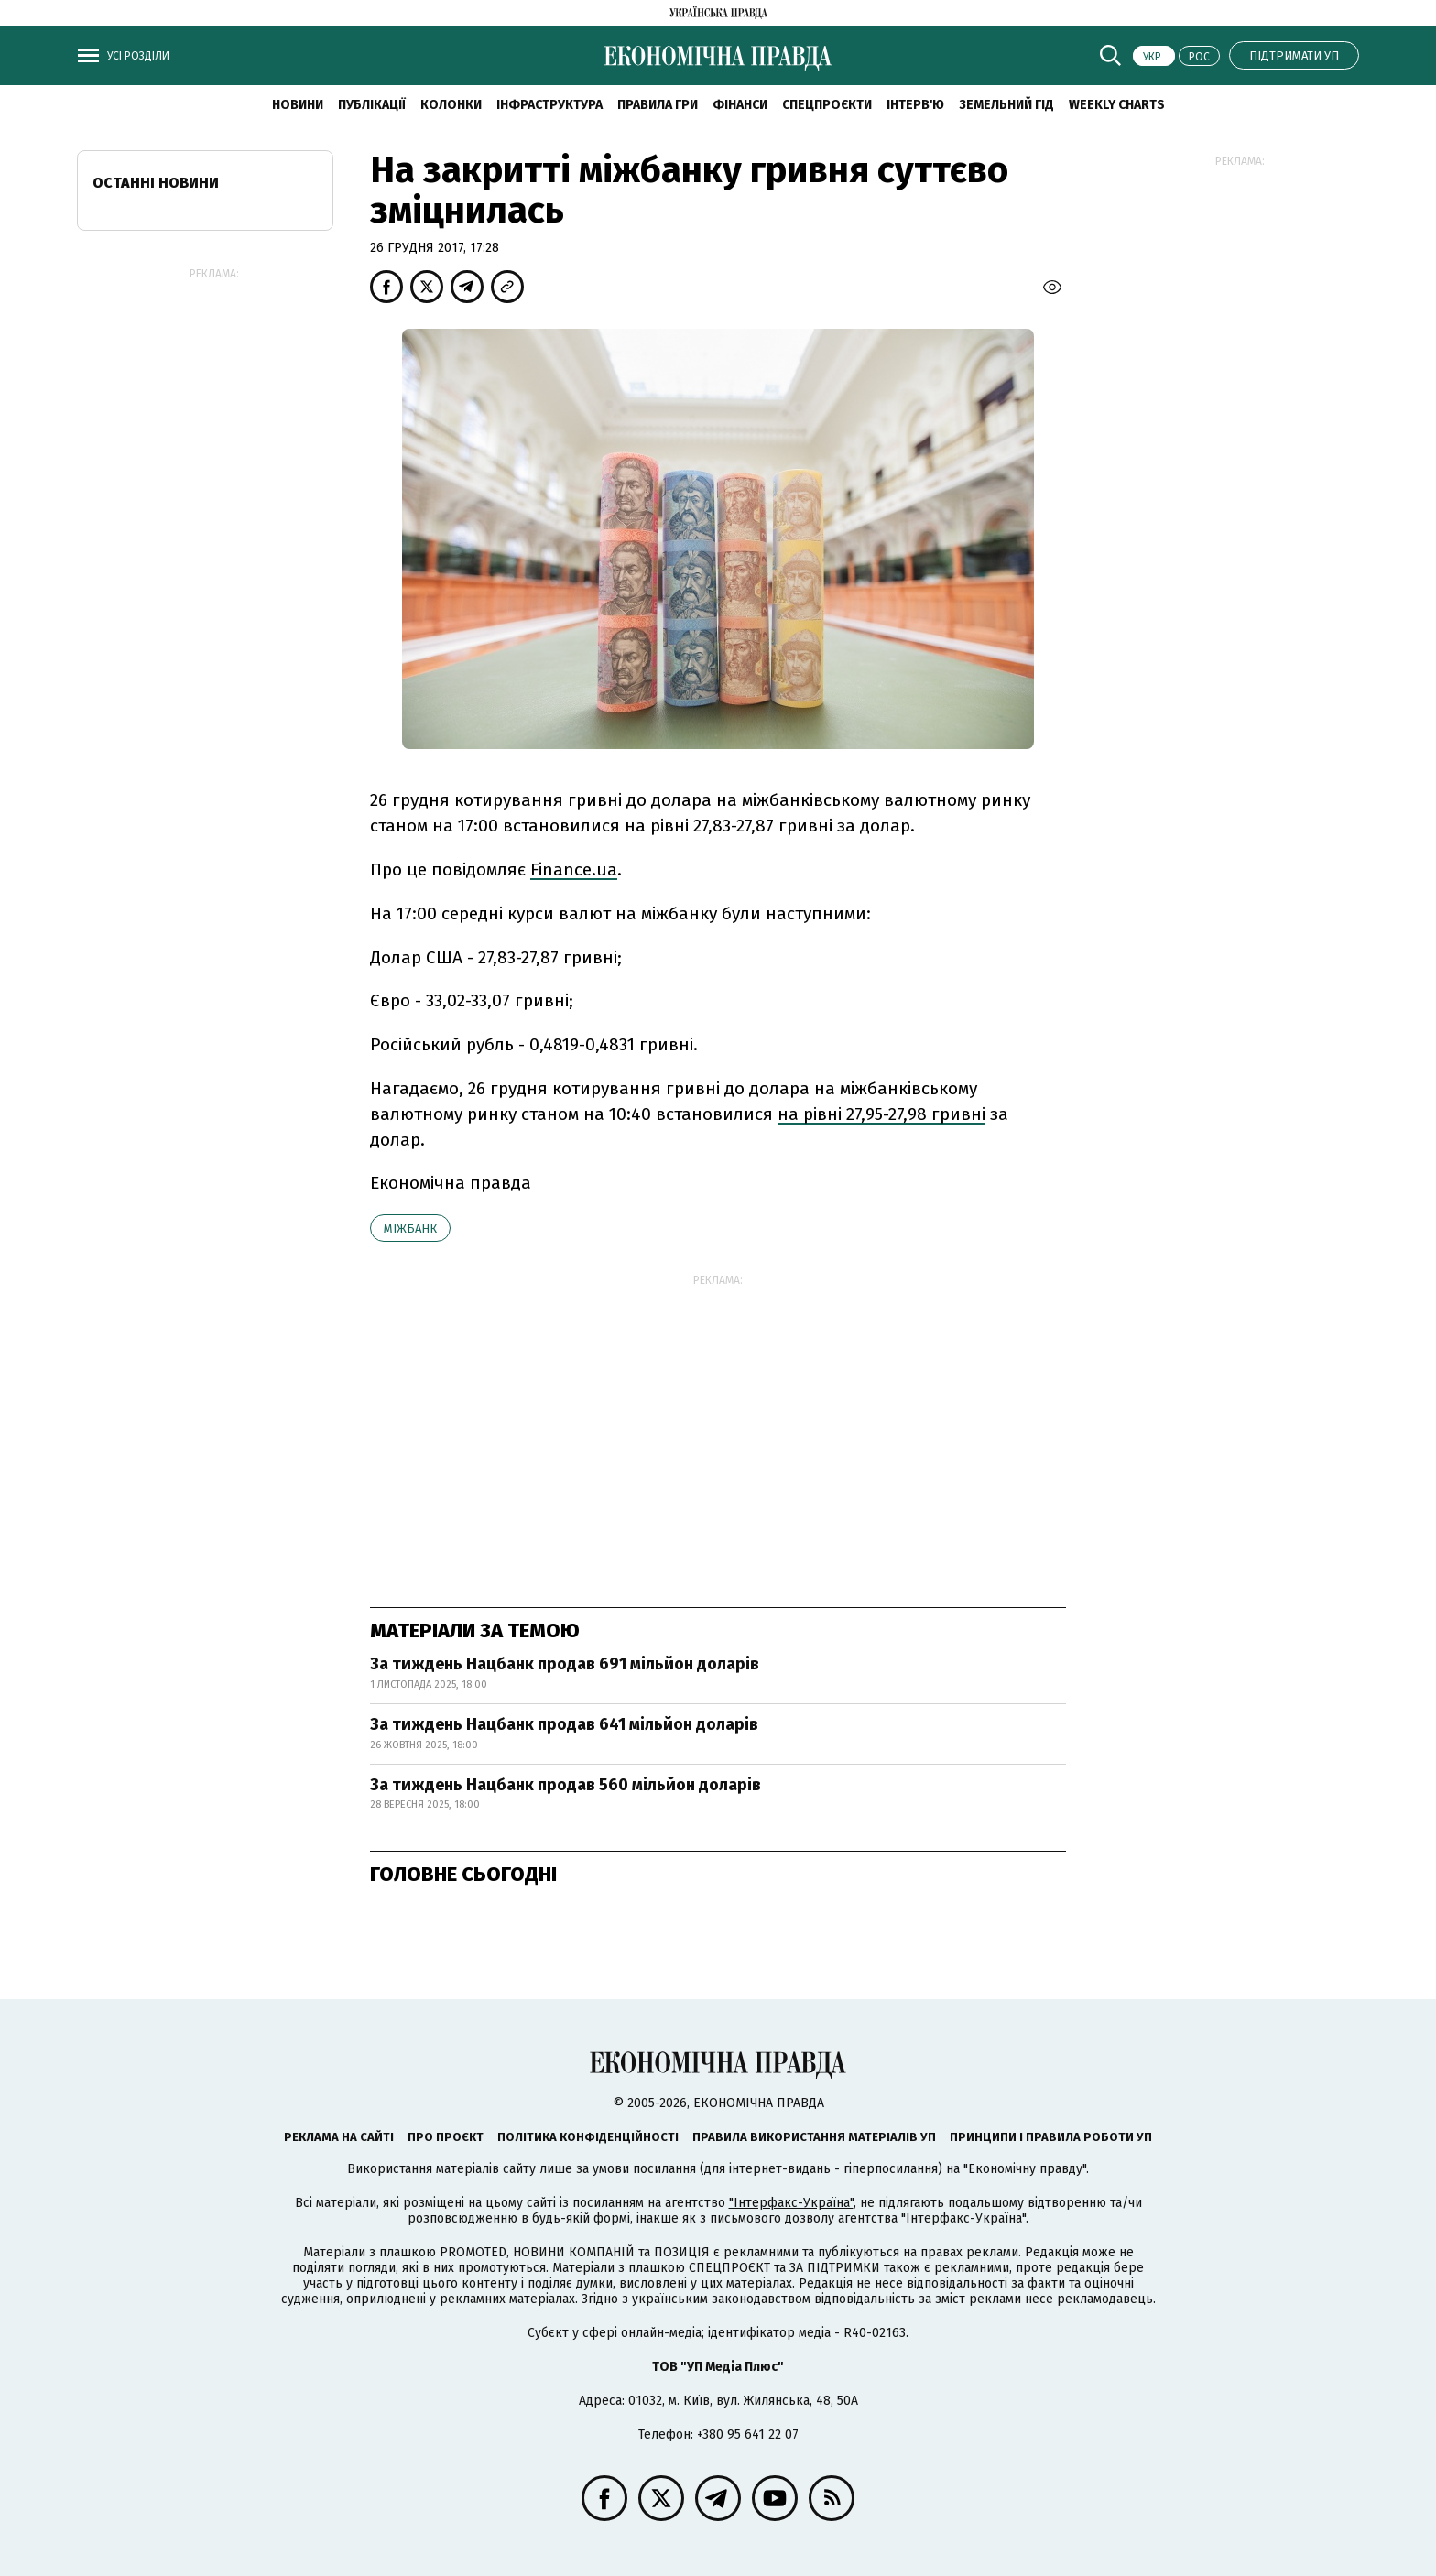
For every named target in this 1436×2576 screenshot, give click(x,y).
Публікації (372, 105)
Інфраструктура (549, 105)
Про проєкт (446, 2137)
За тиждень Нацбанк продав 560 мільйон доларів (565, 1785)
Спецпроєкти (827, 105)
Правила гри (657, 105)
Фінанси (740, 105)
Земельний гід (1006, 105)
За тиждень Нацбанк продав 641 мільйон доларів (564, 1724)
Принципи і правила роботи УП (1051, 2137)
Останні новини (155, 182)
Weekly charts (1117, 105)
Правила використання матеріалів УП (814, 2137)
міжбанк (410, 1228)
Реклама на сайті (339, 2137)
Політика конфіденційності (588, 2137)
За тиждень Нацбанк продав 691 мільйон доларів (564, 1664)
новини (297, 105)
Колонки (451, 105)
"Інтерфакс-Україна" (791, 2203)
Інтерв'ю (915, 105)
